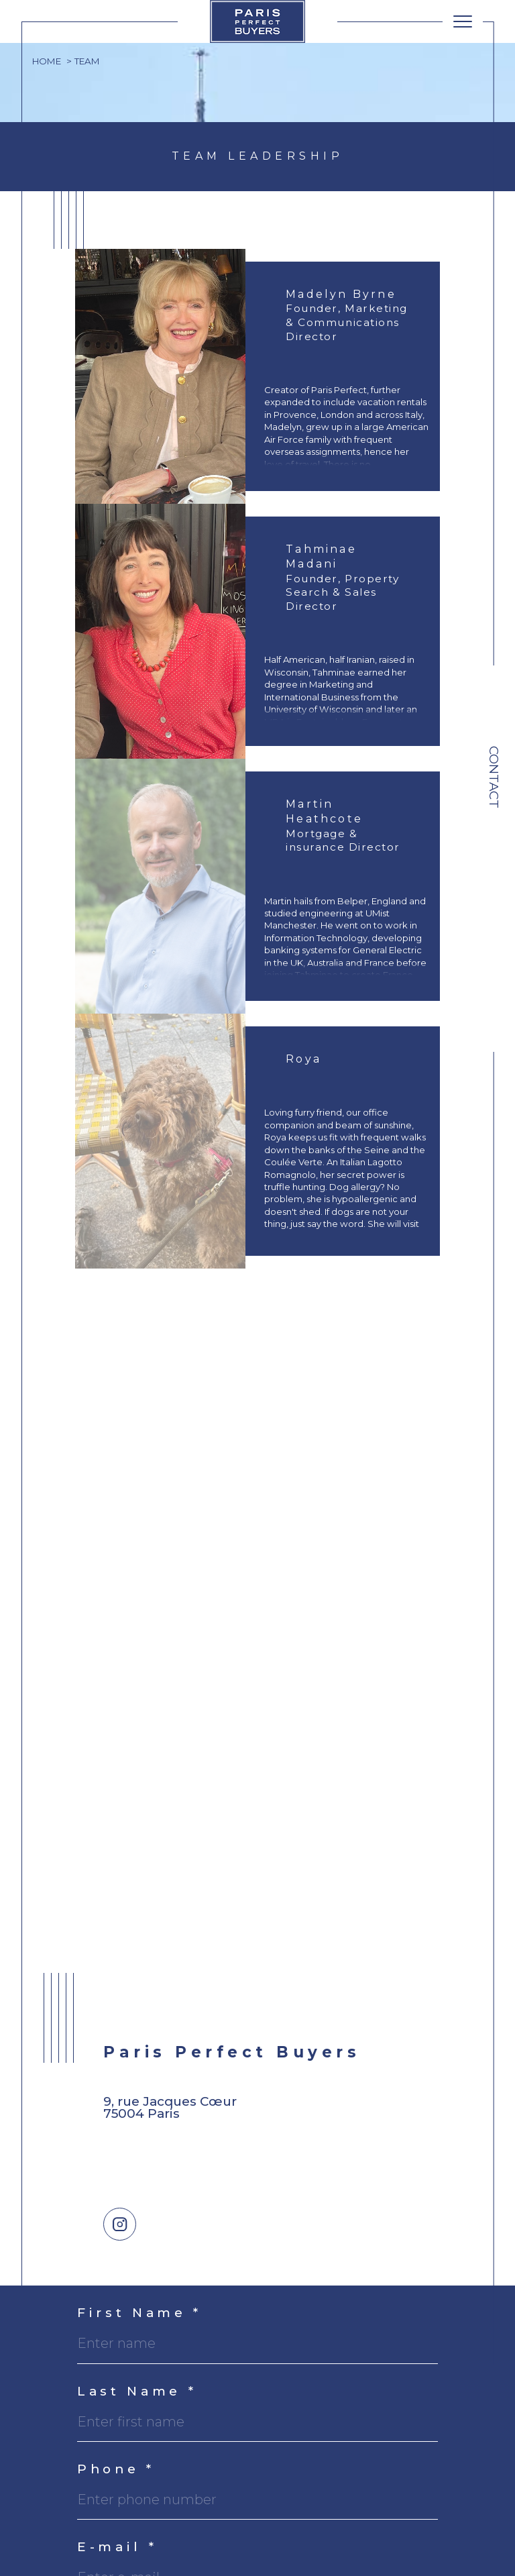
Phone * (116, 2469)
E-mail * (117, 2547)
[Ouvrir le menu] (463, 21)
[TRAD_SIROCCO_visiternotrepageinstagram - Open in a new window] (119, 2224)
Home (46, 61)
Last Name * (136, 2391)
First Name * (139, 2313)
